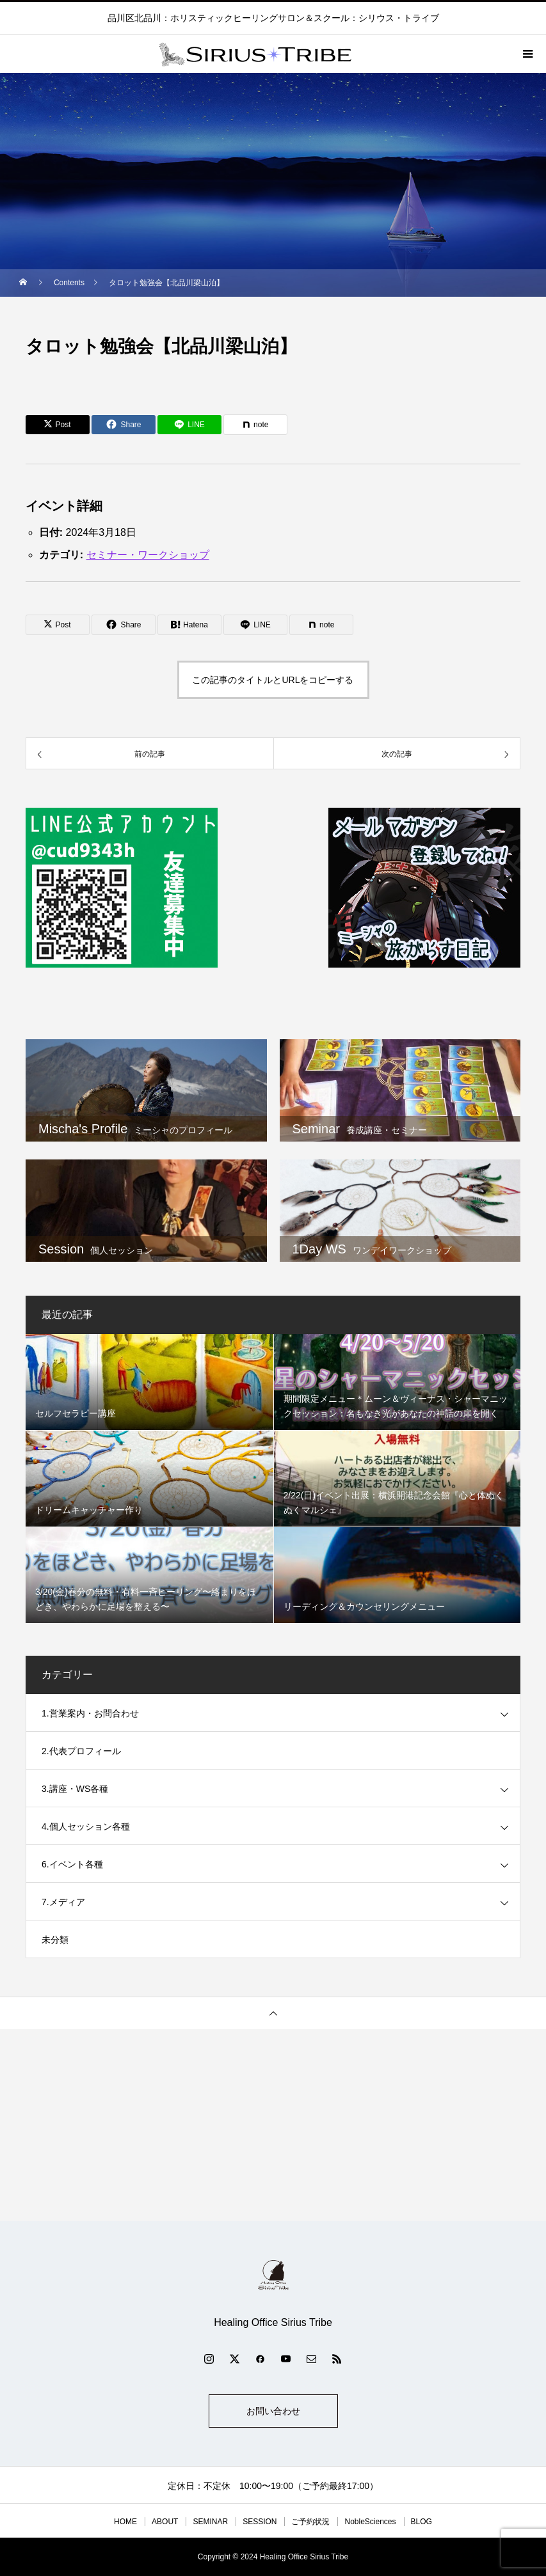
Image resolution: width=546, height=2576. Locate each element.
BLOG (421, 2521)
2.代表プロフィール (81, 1751)
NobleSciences (370, 2521)
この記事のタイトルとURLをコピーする (272, 680)
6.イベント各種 (72, 1864)
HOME (125, 2521)
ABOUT (165, 2521)
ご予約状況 (310, 2521)
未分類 (55, 1940)
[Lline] (189, 424)
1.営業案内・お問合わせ (90, 1713)
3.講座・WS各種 (75, 1789)
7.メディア (63, 1902)
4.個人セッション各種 (86, 1826)
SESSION (260, 2521)
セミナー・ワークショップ (147, 554)
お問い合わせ (273, 2411)
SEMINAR (210, 2521)
